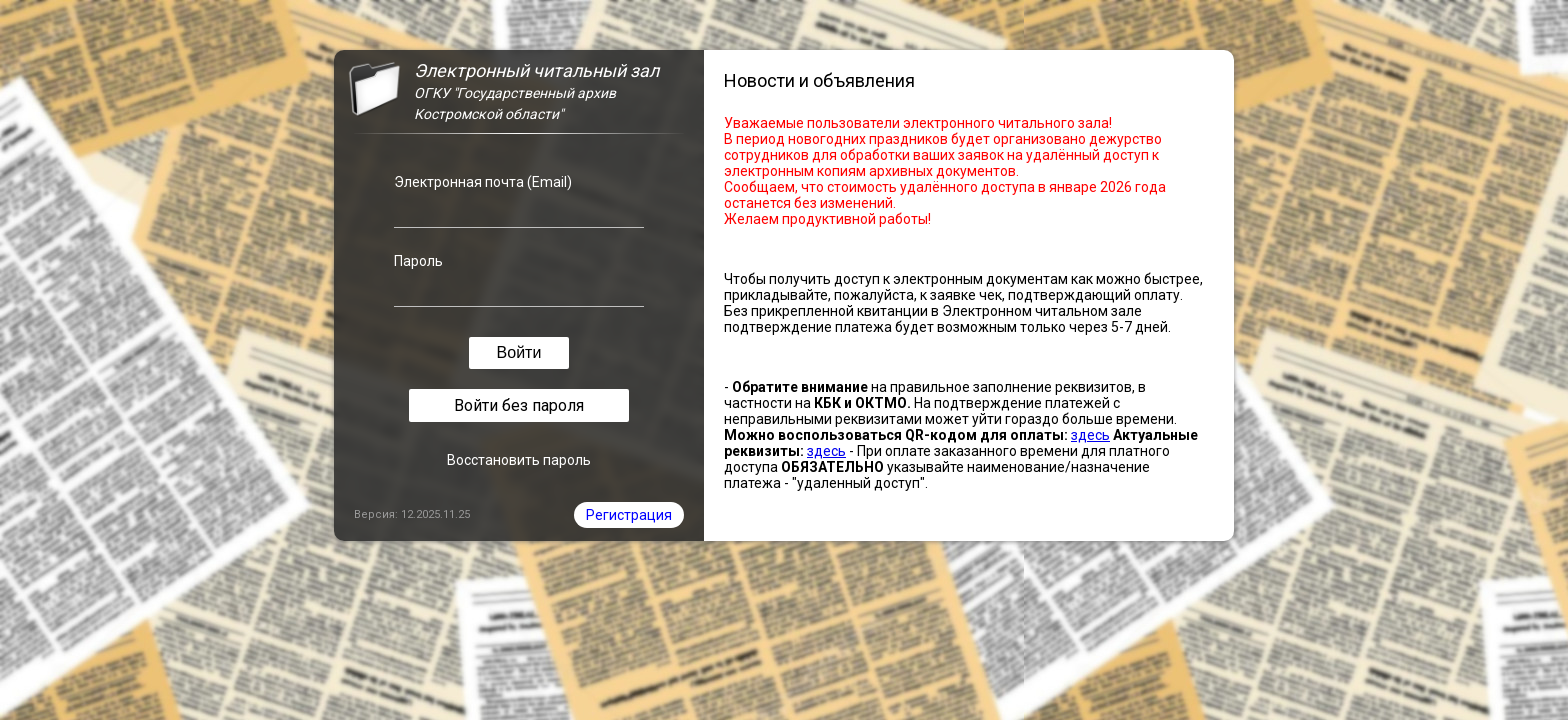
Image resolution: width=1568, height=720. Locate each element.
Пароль (418, 261)
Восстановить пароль (519, 460)
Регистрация (629, 515)
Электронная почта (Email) (483, 182)
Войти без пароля (519, 405)
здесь (1090, 435)
